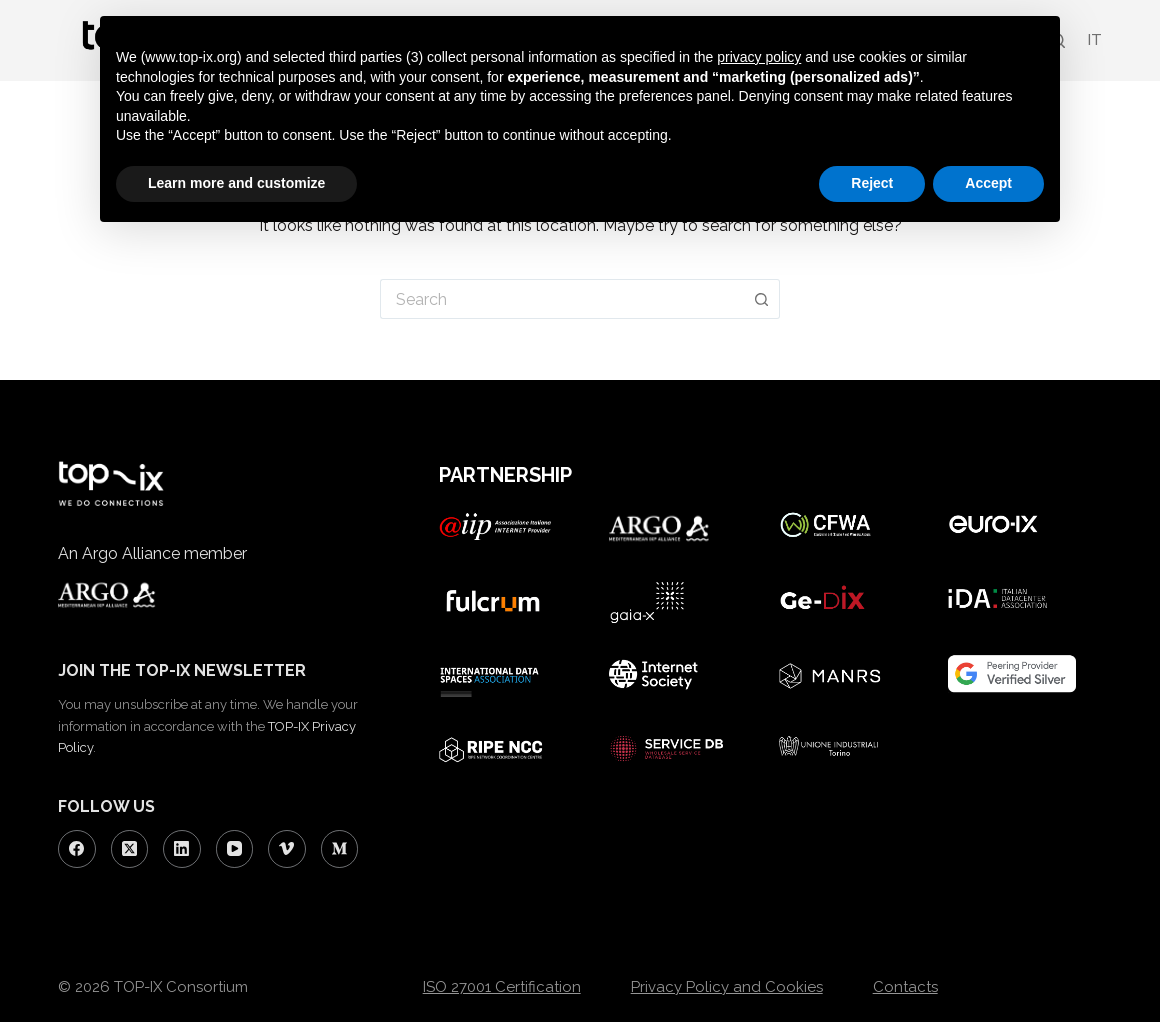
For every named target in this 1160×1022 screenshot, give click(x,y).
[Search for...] (562, 299)
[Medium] (340, 849)
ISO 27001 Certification (502, 987)
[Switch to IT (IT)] (1093, 40)
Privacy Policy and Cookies (727, 987)
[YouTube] (235, 849)
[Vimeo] (287, 849)
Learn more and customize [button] (236, 183)
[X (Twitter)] (130, 849)
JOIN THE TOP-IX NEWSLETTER (182, 670)
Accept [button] (988, 183)
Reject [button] (872, 183)
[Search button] (762, 299)
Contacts (905, 987)
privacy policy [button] (759, 57)
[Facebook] (77, 849)
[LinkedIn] (182, 849)
